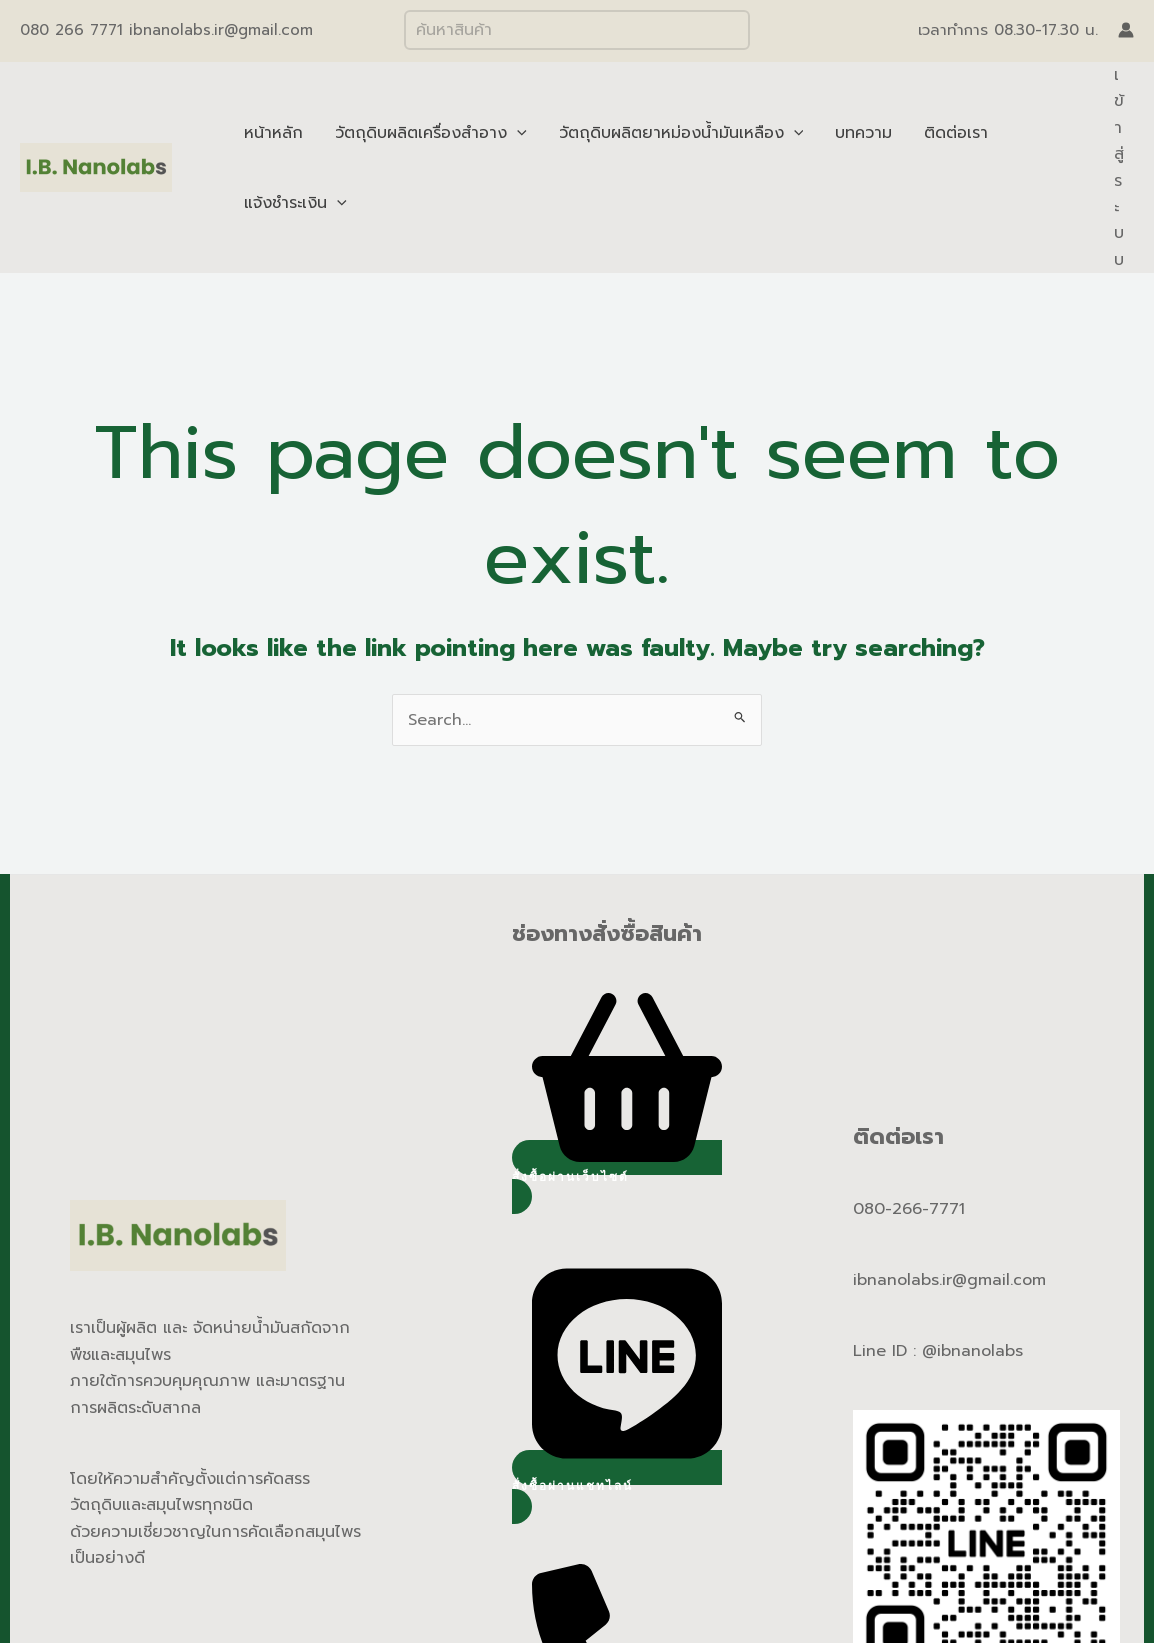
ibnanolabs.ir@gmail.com (949, 1280)
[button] (617, 1177)
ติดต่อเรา (956, 133)
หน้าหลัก (273, 133)
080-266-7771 (909, 1209)
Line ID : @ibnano (922, 1351)
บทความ (863, 133)
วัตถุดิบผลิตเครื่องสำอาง (431, 133)
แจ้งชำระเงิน (295, 203)
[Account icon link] (1126, 30)
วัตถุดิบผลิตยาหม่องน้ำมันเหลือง (681, 133)
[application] (517, 133)
